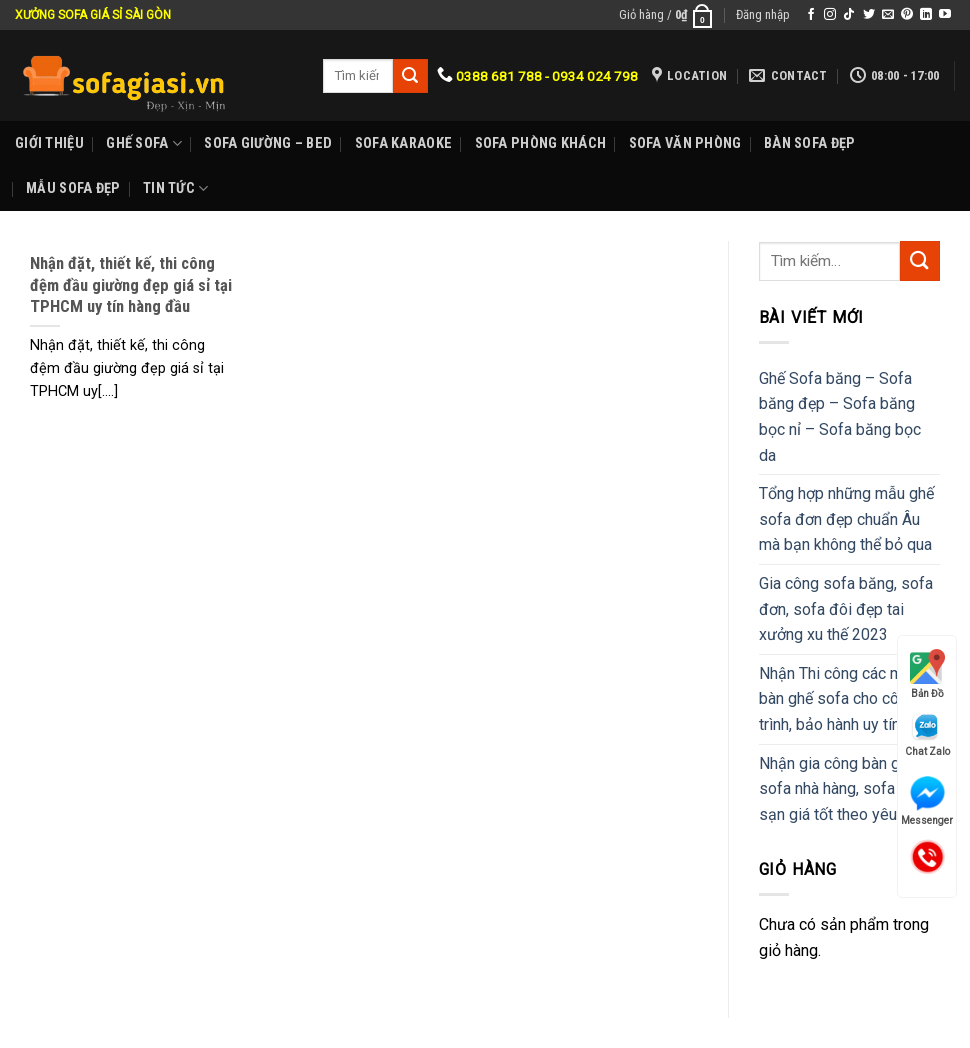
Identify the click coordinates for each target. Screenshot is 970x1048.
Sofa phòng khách (541, 143)
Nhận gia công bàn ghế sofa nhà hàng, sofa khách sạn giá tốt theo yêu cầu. (849, 789)
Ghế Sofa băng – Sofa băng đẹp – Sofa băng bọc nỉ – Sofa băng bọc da (840, 417)
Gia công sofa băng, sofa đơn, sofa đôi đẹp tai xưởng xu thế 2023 (846, 609)
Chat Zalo (927, 734)
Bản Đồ (927, 674)
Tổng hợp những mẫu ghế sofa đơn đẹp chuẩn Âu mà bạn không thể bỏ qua (846, 519)
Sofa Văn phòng (685, 143)
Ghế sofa (144, 143)
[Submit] (920, 260)
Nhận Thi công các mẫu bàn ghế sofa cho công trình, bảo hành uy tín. (839, 699)
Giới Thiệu (49, 143)
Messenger (927, 801)
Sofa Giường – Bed (268, 143)
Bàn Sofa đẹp (809, 143)
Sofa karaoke (403, 143)
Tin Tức (176, 188)
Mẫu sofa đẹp (73, 188)
